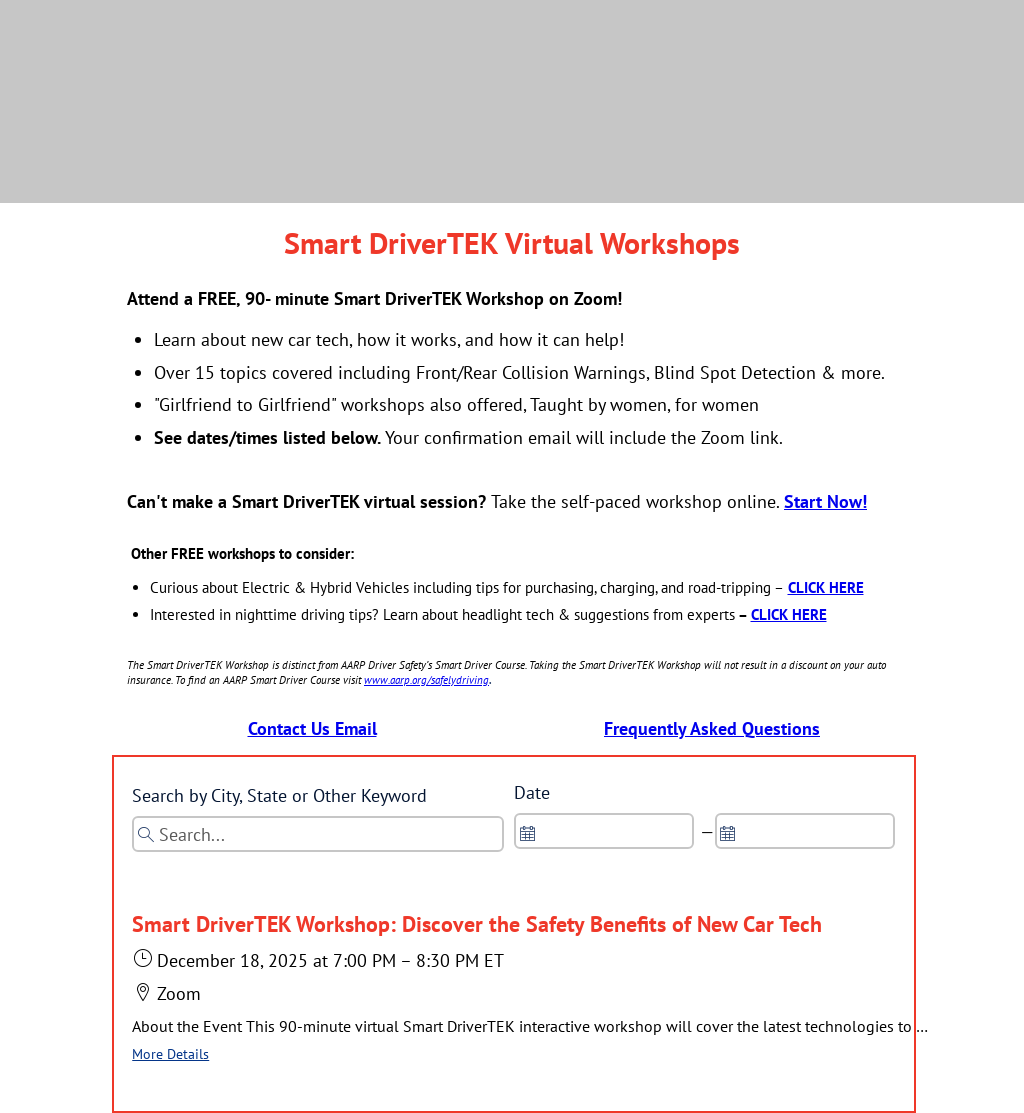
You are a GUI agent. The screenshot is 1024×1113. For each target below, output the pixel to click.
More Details (170, 1054)
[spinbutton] (604, 831)
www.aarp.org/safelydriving (426, 680)
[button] (532, 988)
